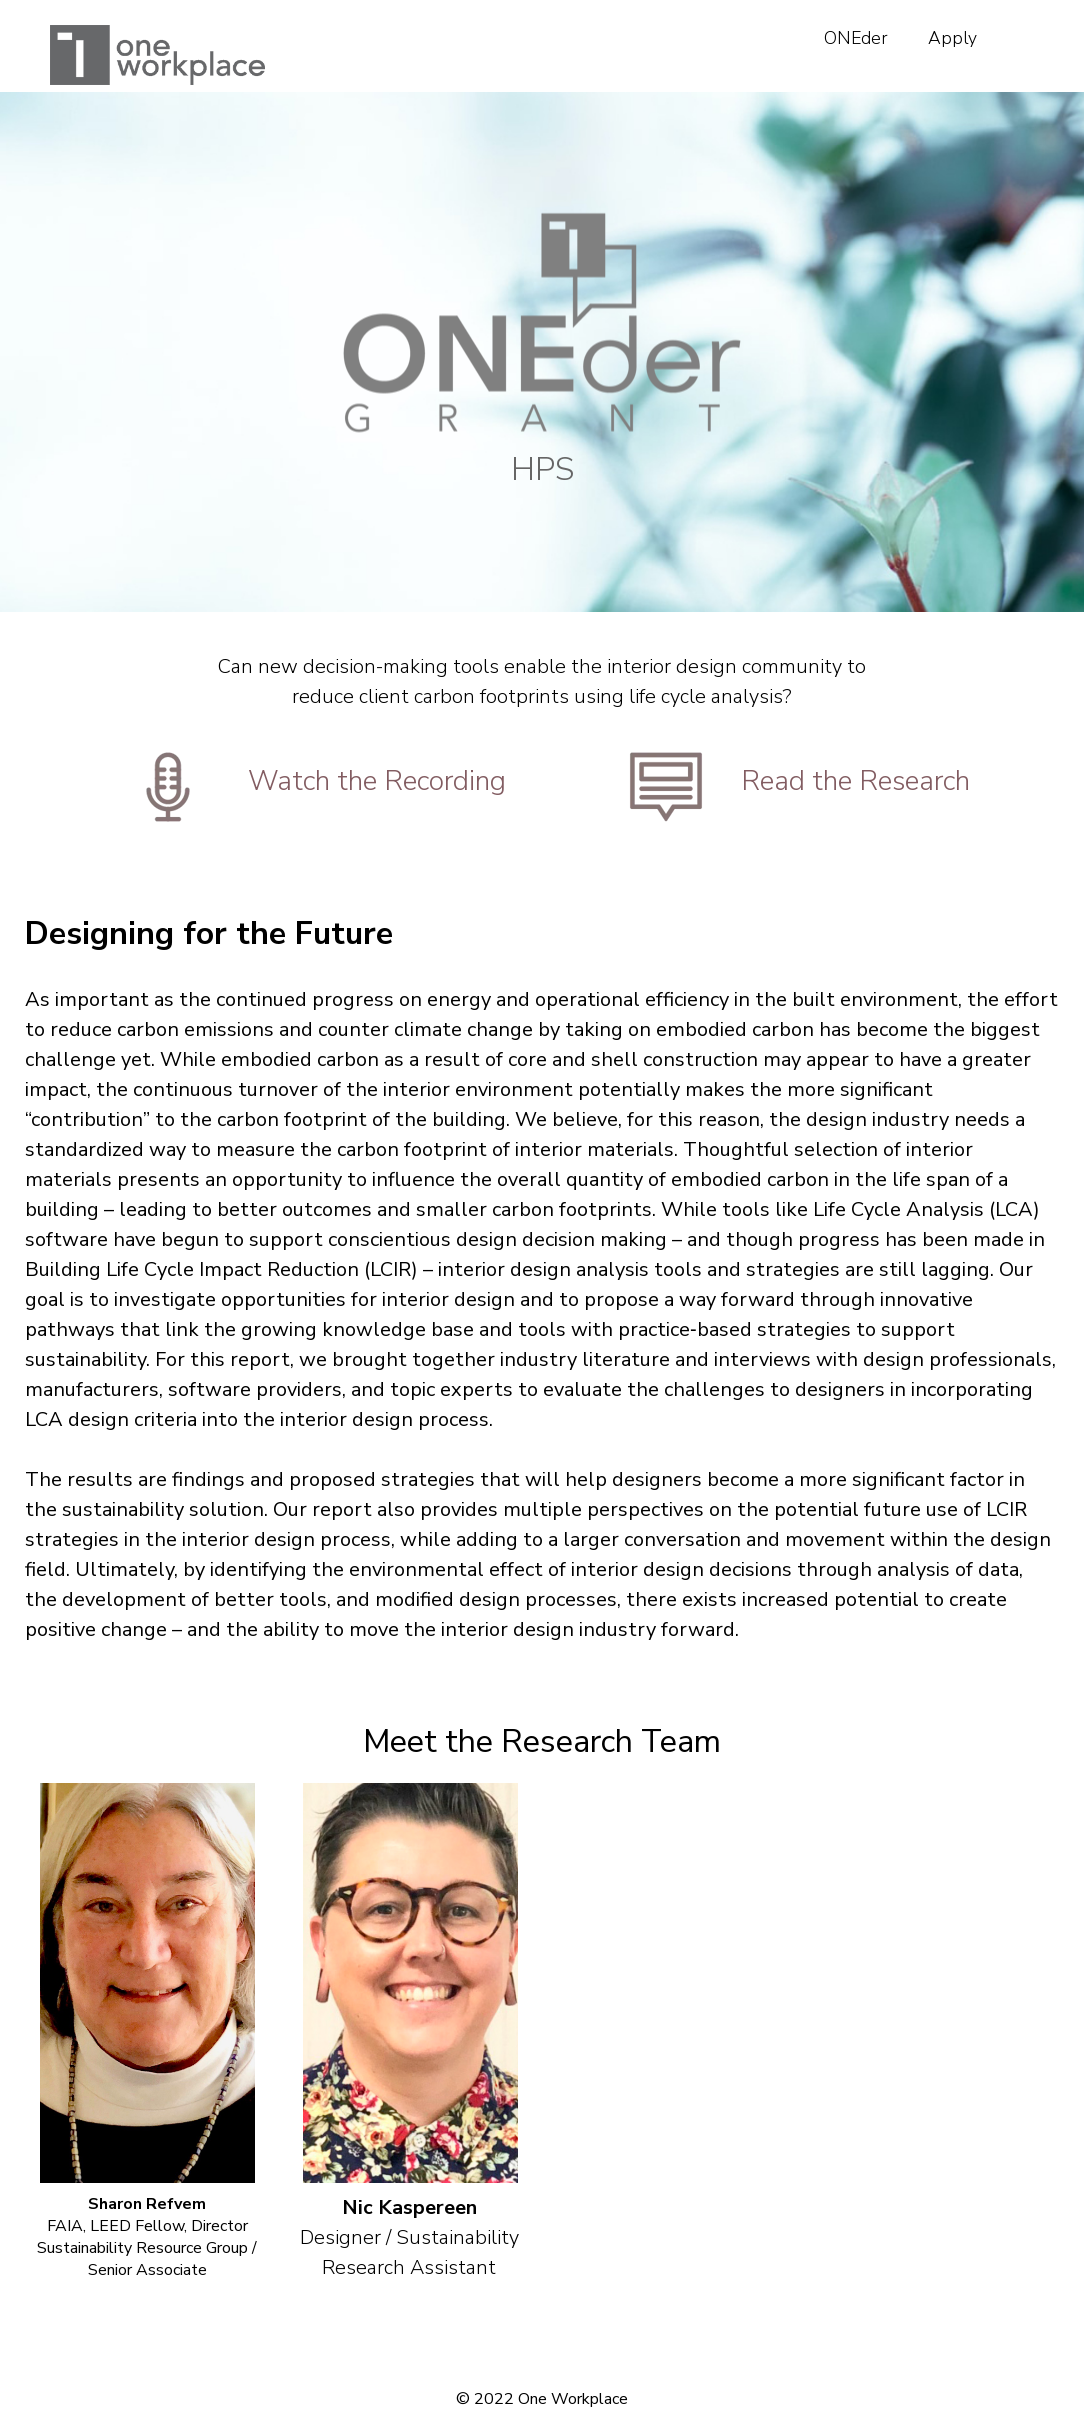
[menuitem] (1017, 26)
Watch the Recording (377, 781)
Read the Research (855, 781)
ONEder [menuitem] (856, 38)
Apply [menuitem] (952, 38)
